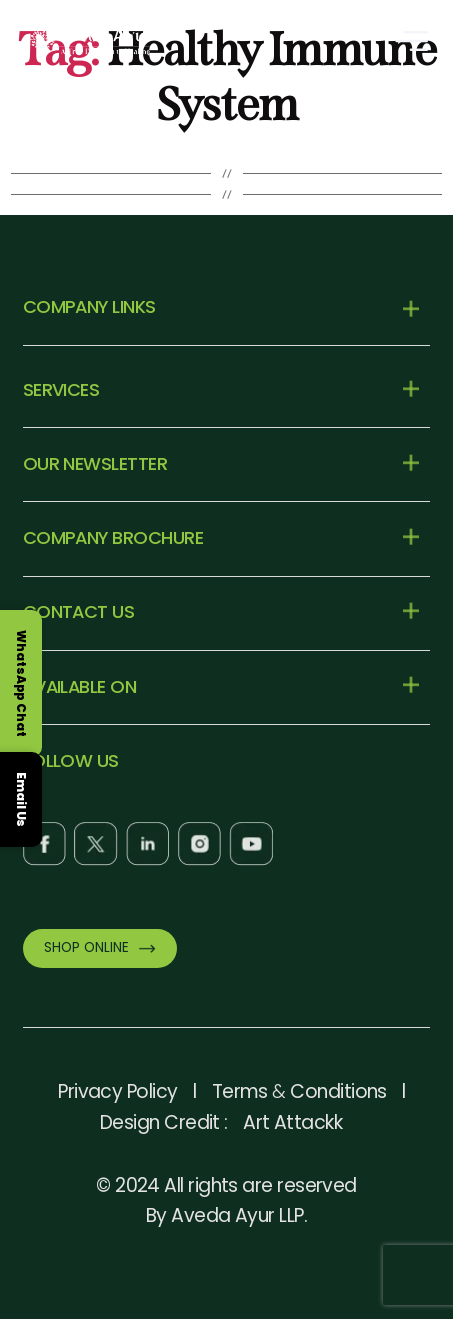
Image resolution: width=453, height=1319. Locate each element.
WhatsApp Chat (21, 683)
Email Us (21, 799)
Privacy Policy (117, 1091)
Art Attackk (292, 1122)
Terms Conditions (299, 1091)
